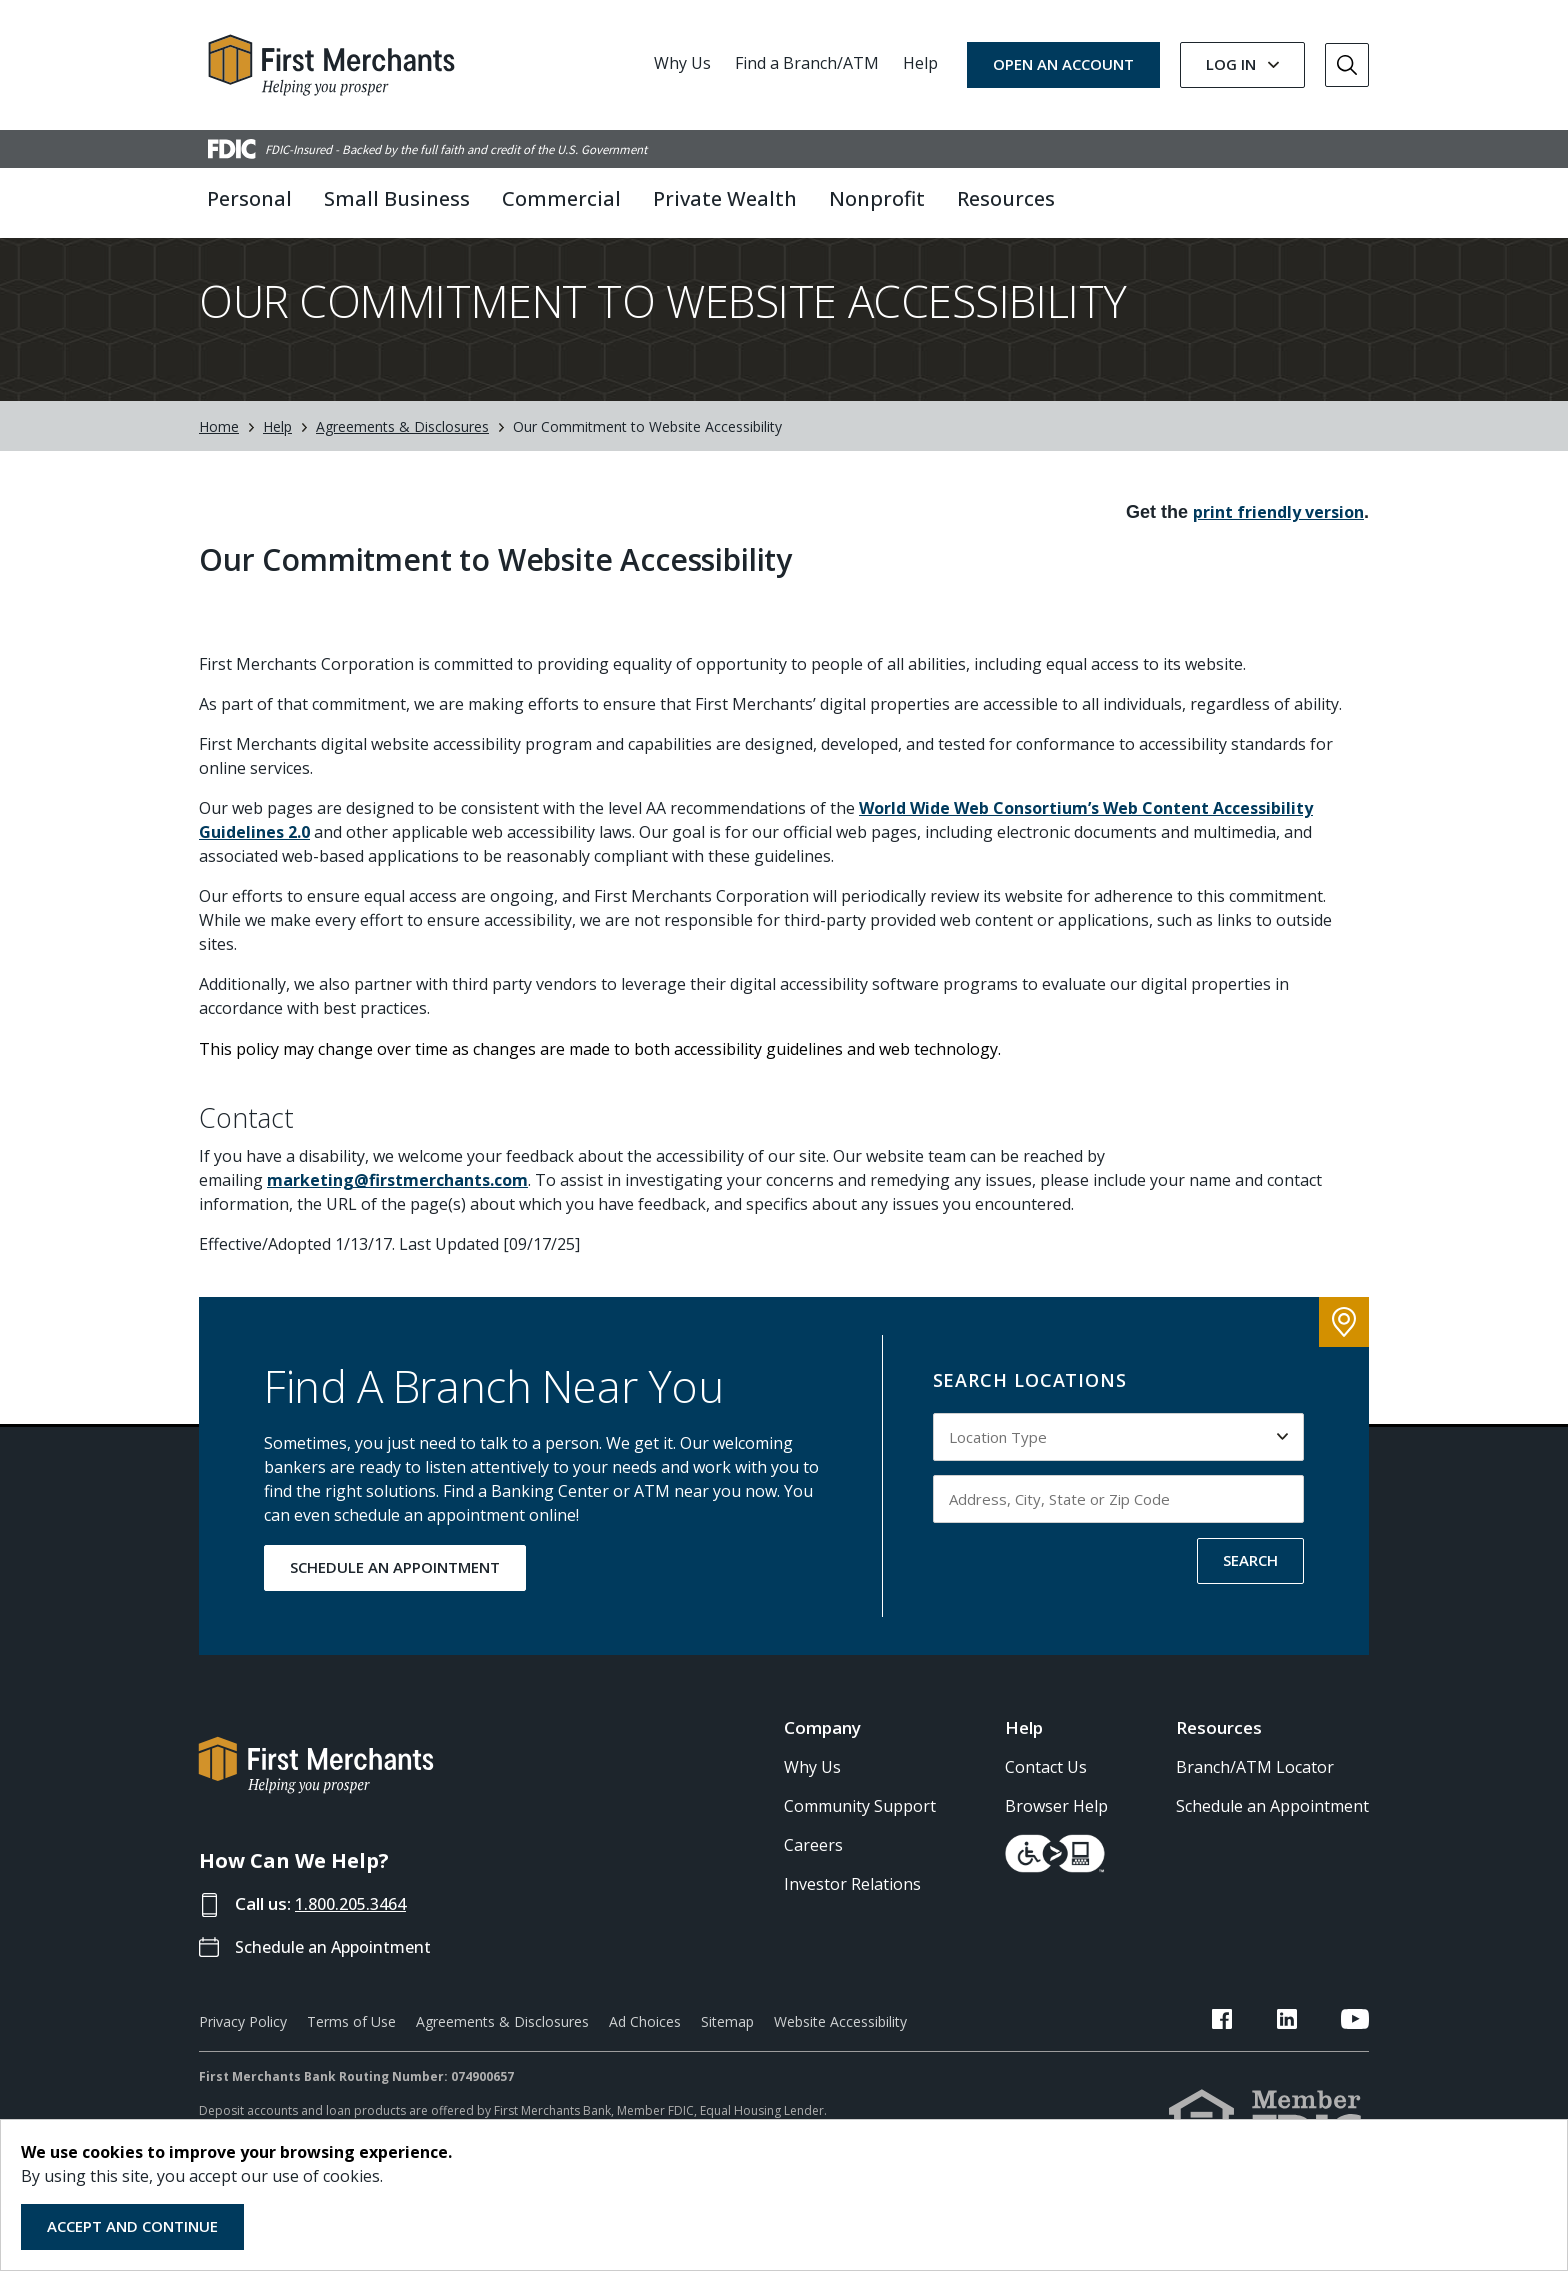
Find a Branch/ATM (807, 63)
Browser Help (1056, 1841)
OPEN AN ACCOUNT (1063, 64)
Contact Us (1046, 1802)
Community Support (860, 1841)
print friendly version (1278, 547)
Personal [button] (249, 198)
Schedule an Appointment (339, 1981)
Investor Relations (852, 1919)
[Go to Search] (1347, 65)
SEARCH (1250, 1595)
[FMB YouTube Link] (1355, 2057)
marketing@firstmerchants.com (397, 1215)
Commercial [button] (561, 198)
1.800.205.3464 (356, 1938)
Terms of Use (351, 2056)
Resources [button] (1006, 198)
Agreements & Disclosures (402, 461)
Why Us (682, 63)
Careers (813, 1880)
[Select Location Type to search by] (1119, 1472)
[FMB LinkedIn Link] (1311, 2057)
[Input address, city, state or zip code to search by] (1119, 1534)
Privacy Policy (243, 2056)
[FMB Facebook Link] (1271, 2057)
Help (920, 63)
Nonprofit (877, 198)
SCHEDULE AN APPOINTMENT (395, 1602)
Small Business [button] (397, 198)
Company (822, 1762)
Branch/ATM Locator (1255, 1802)
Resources (1219, 1762)
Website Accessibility (840, 2056)
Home (219, 461)
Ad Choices (645, 2056)
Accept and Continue (132, 2226)
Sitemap (727, 2056)
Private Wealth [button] (725, 198)
